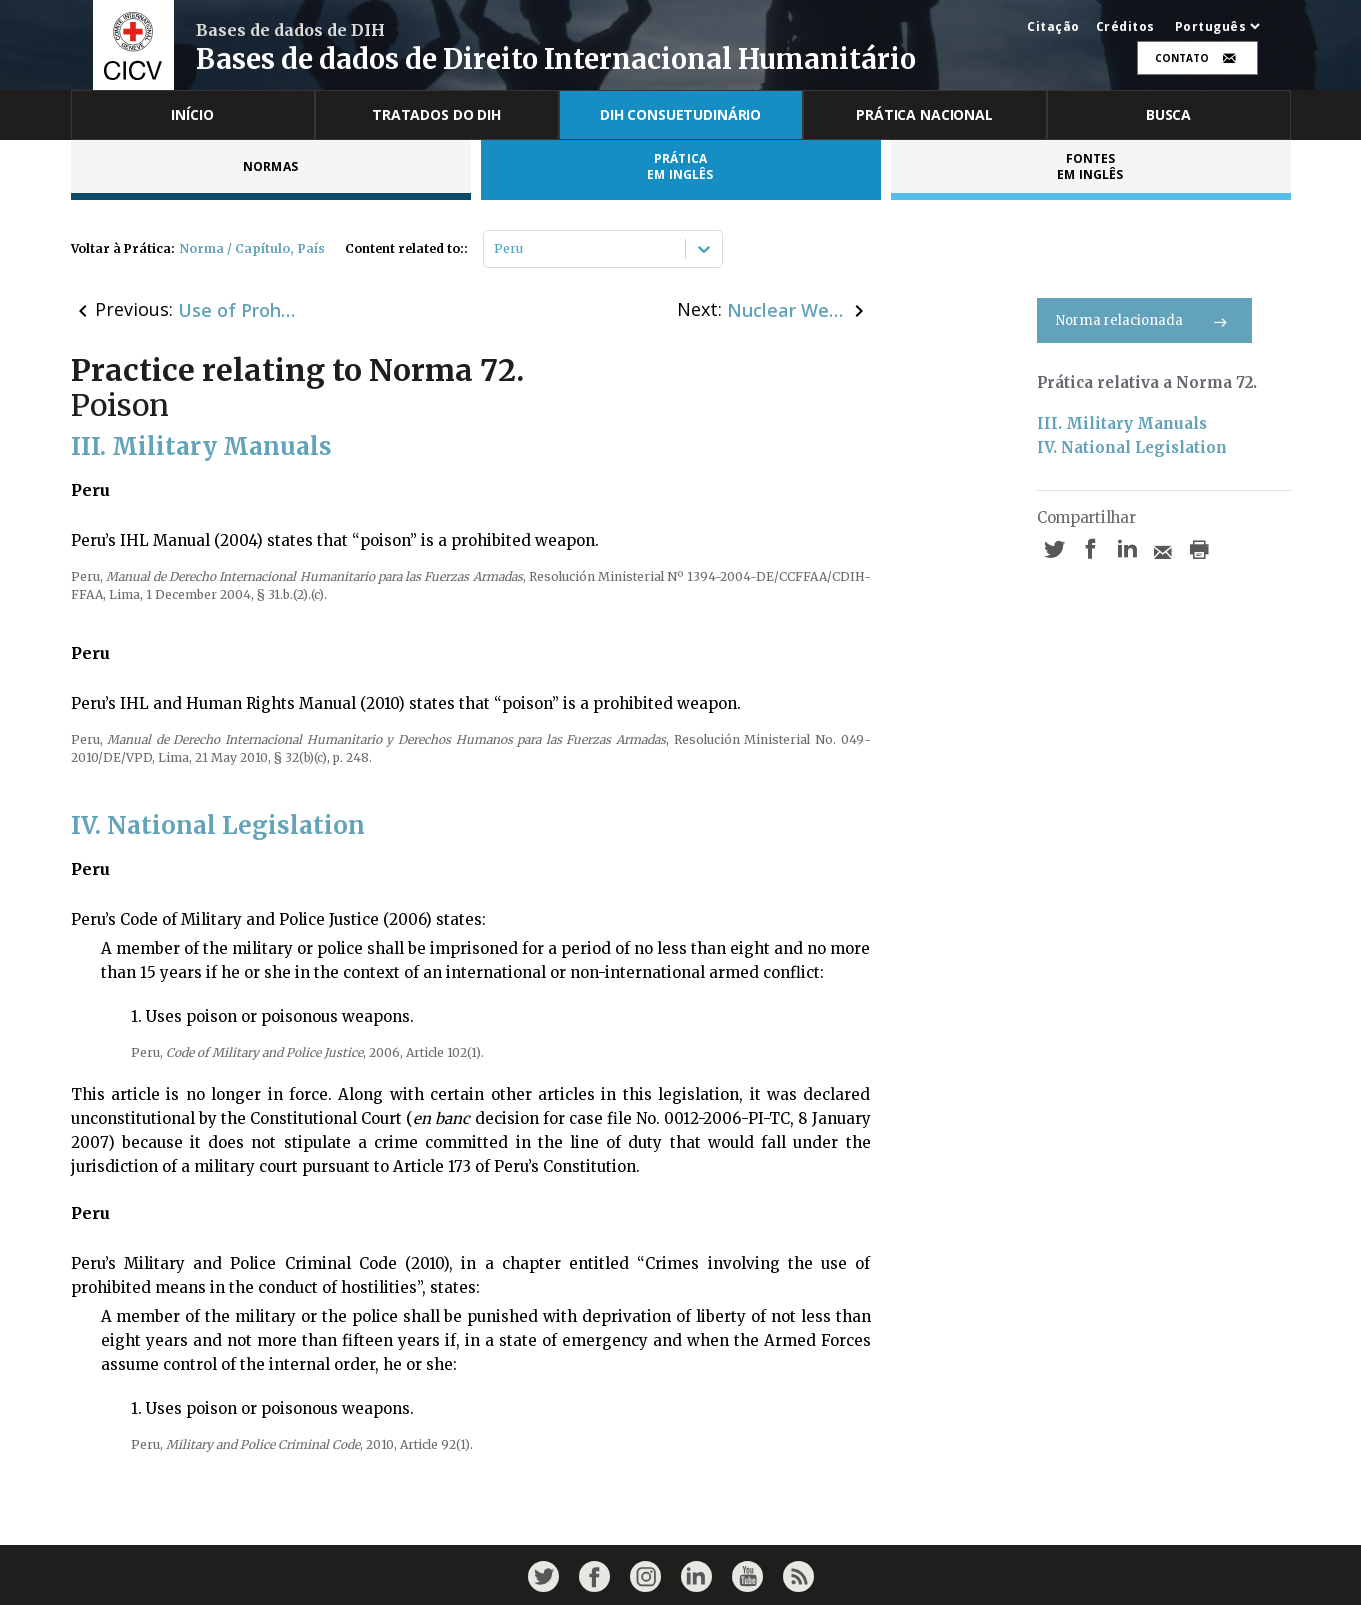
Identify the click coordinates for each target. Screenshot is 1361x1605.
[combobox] (495, 249)
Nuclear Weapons (787, 310)
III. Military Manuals (1122, 423)
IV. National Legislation (1132, 447)
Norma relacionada (1144, 320)
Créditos (1125, 27)
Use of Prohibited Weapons (238, 310)
